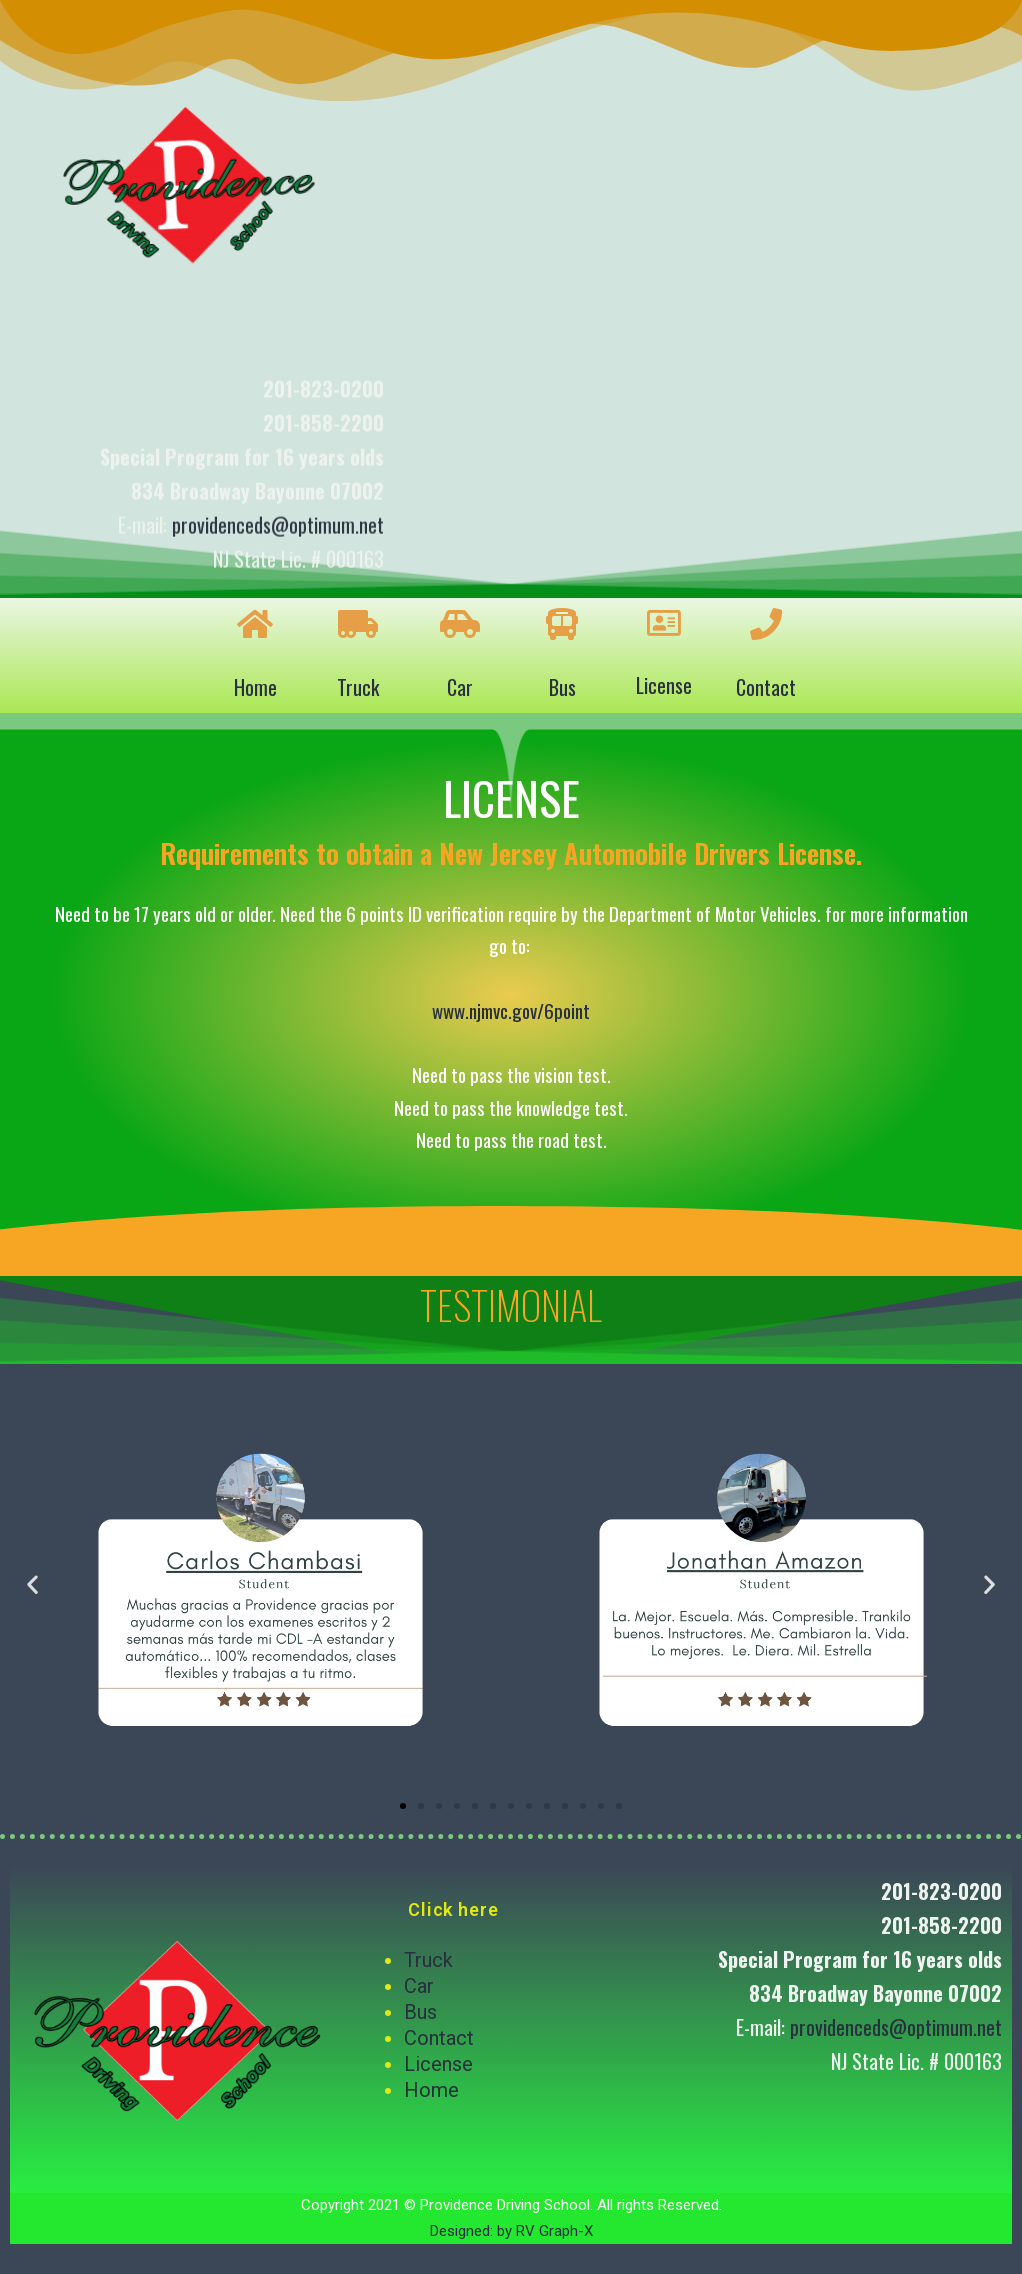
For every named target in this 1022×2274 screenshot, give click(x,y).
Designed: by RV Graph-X (511, 2231)
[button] (403, 1806)
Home (255, 687)
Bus (562, 687)
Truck (358, 687)
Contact (766, 687)
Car (460, 687)
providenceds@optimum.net (278, 551)
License (664, 685)
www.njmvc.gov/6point (511, 1010)
